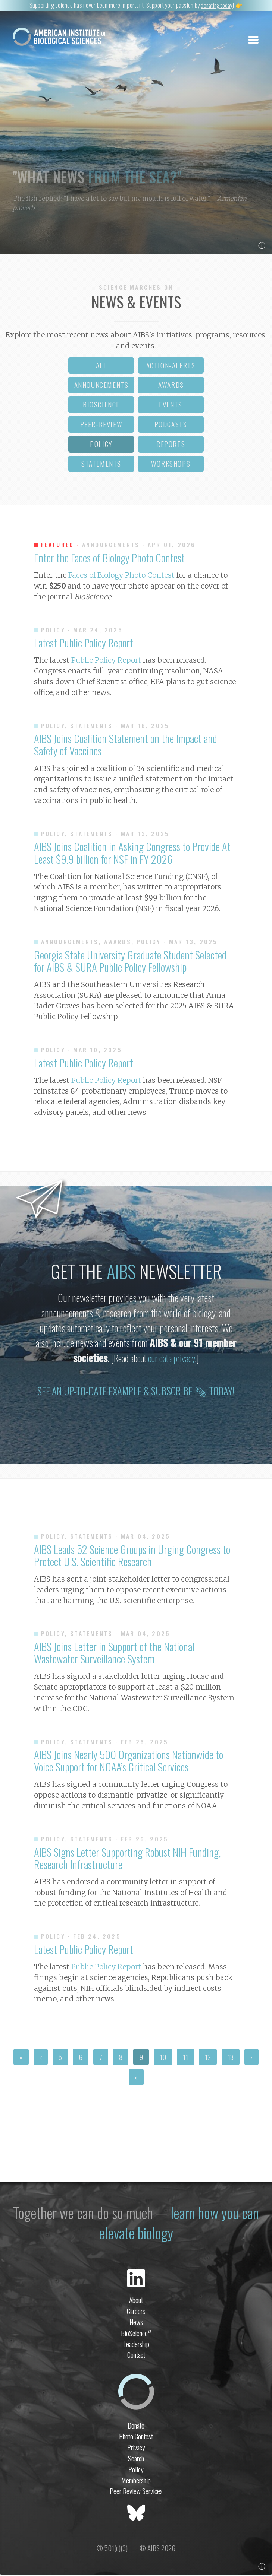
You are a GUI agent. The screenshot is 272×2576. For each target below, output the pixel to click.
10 (163, 2058)
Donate (136, 2426)
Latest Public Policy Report (83, 644)
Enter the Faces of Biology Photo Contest (109, 559)
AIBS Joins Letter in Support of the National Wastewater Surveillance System (114, 1654)
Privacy (136, 2448)
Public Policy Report (106, 661)
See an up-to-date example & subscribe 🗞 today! (136, 1391)
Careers (136, 2312)
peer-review (101, 425)
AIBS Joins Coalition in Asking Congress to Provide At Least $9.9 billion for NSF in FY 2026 (132, 854)
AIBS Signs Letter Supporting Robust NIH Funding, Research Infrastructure (127, 1859)
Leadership (136, 2345)
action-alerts (171, 366)
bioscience (101, 405)
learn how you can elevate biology (179, 2224)
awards (171, 386)
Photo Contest (136, 2437)
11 (185, 2058)
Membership (136, 2481)
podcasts (170, 425)
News (136, 2323)
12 (208, 2058)
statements (101, 464)
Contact (136, 2356)
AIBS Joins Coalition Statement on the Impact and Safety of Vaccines (125, 746)
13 (231, 2058)
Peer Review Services (136, 2492)
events (170, 405)
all (101, 366)
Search (136, 2459)
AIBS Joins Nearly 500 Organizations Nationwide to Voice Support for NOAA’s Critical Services (128, 1762)
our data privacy (171, 1359)
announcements (101, 386)
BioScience (136, 2334)
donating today (216, 5)
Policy (136, 2470)
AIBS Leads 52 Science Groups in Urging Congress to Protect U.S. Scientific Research (132, 1556)
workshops (170, 464)
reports (170, 445)
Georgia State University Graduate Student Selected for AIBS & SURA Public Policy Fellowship (130, 962)
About (136, 2301)
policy (101, 445)
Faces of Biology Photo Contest (121, 576)
